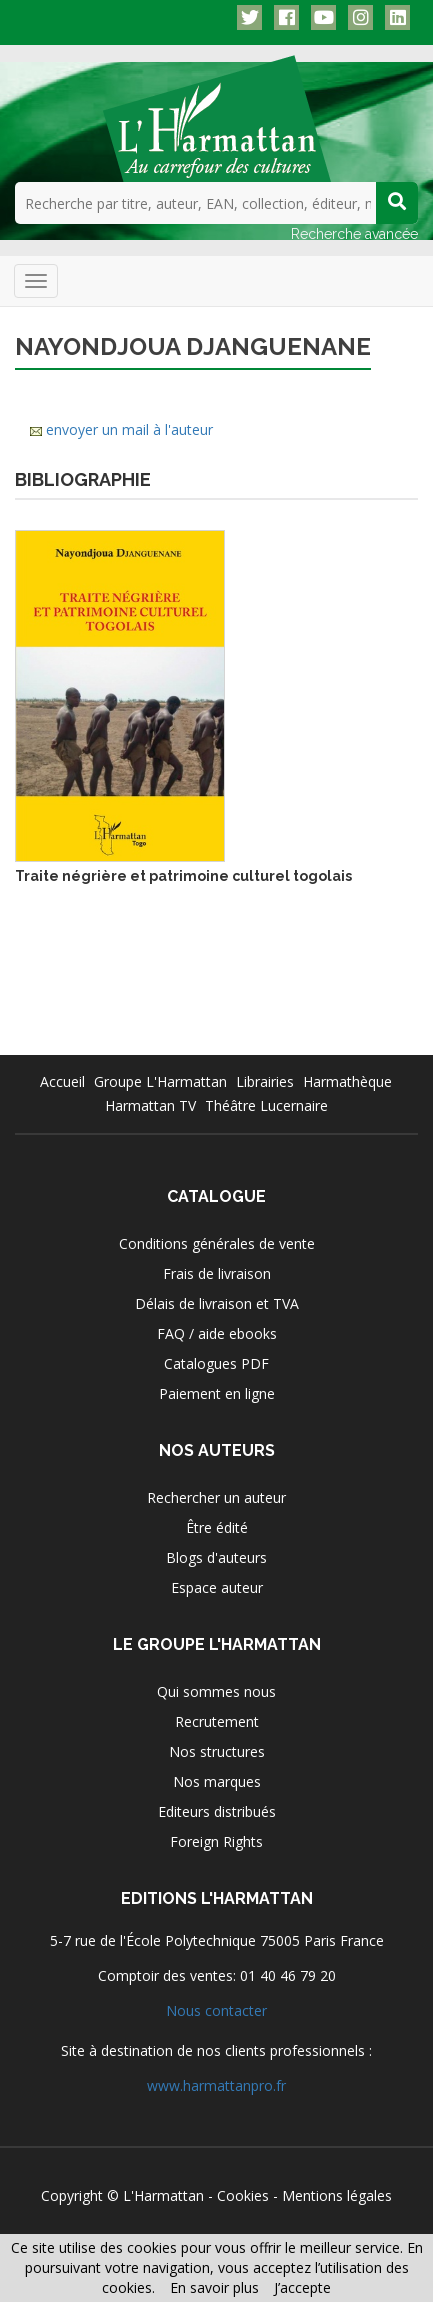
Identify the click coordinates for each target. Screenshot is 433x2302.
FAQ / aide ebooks (217, 1333)
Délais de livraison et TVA (217, 1303)
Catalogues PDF (216, 1363)
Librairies (265, 1081)
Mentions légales (337, 2195)
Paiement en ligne (217, 1393)
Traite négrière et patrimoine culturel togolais (183, 876)
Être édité (217, 1527)
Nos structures (217, 1751)
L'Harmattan (163, 2195)
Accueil (62, 1081)
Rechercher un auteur (216, 1497)
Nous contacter (216, 2010)
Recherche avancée (354, 234)
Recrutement (217, 1721)
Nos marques (217, 1781)
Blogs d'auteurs (216, 1557)
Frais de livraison (217, 1273)
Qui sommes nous (216, 1691)
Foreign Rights (216, 1841)
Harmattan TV (150, 1105)
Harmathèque (347, 1081)
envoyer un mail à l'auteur (129, 429)
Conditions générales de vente (217, 1243)
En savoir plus (214, 2287)
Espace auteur (217, 1587)
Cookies (243, 2195)
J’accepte (302, 2287)
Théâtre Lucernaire (266, 1105)
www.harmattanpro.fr (216, 2085)
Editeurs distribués (217, 1811)
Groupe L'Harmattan (160, 1081)
